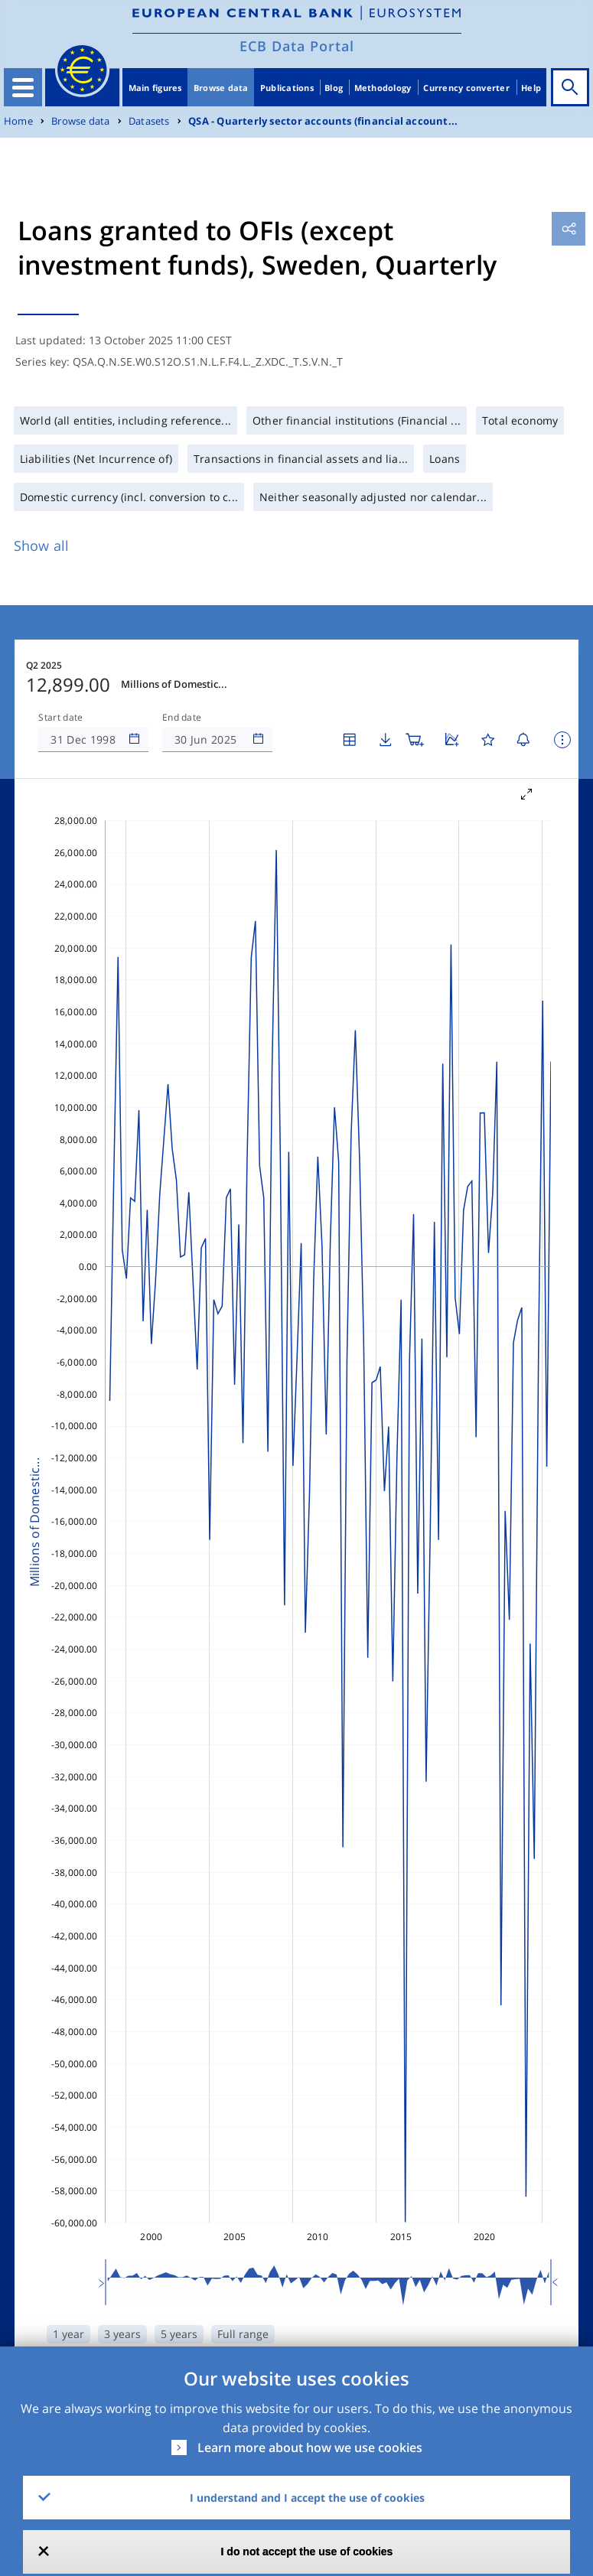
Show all (41, 545)
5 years (179, 2334)
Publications (287, 87)
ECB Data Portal (296, 46)
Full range (243, 2334)
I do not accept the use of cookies (307, 2551)
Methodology (383, 87)
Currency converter (466, 87)
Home (18, 121)
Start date (60, 718)
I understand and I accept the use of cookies (307, 2497)
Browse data (221, 87)
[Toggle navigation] (23, 87)
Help (531, 87)
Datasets (149, 121)
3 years (122, 2334)
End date (182, 718)
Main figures (155, 87)
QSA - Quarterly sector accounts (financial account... (323, 121)
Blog (333, 87)
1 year (68, 2334)
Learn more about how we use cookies (309, 2447)
